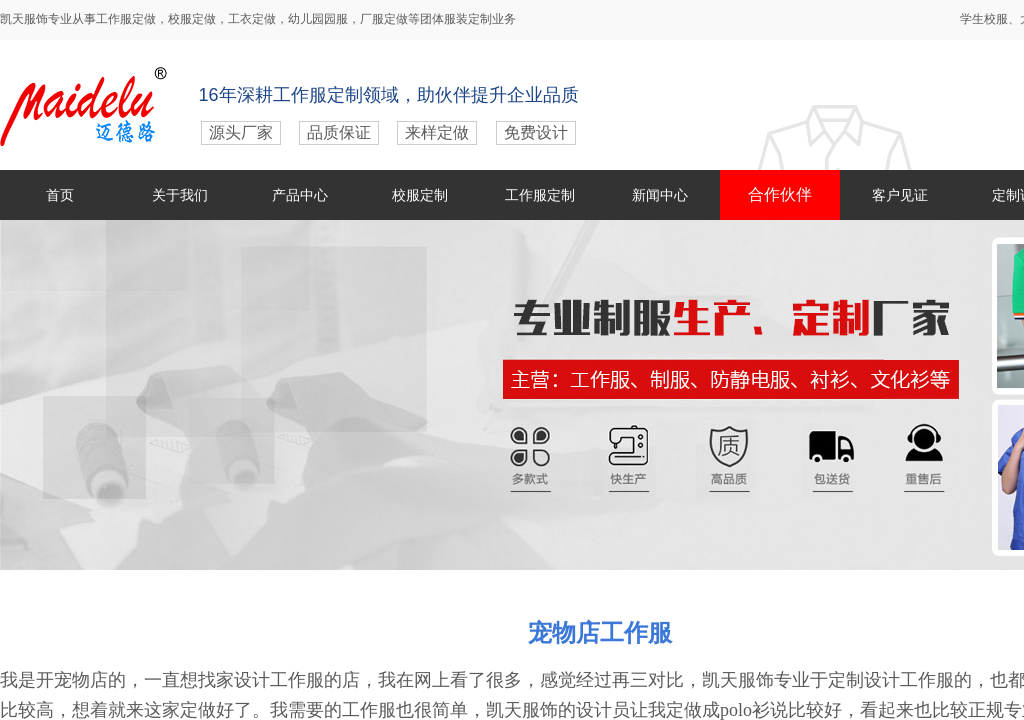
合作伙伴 (780, 194)
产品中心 (300, 195)
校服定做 (192, 19)
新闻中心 (660, 195)
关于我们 (180, 195)
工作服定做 (126, 19)
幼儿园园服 (318, 19)
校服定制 (420, 195)
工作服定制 (540, 195)
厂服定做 (384, 19)
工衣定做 (252, 19)
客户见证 (900, 195)
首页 (60, 195)
